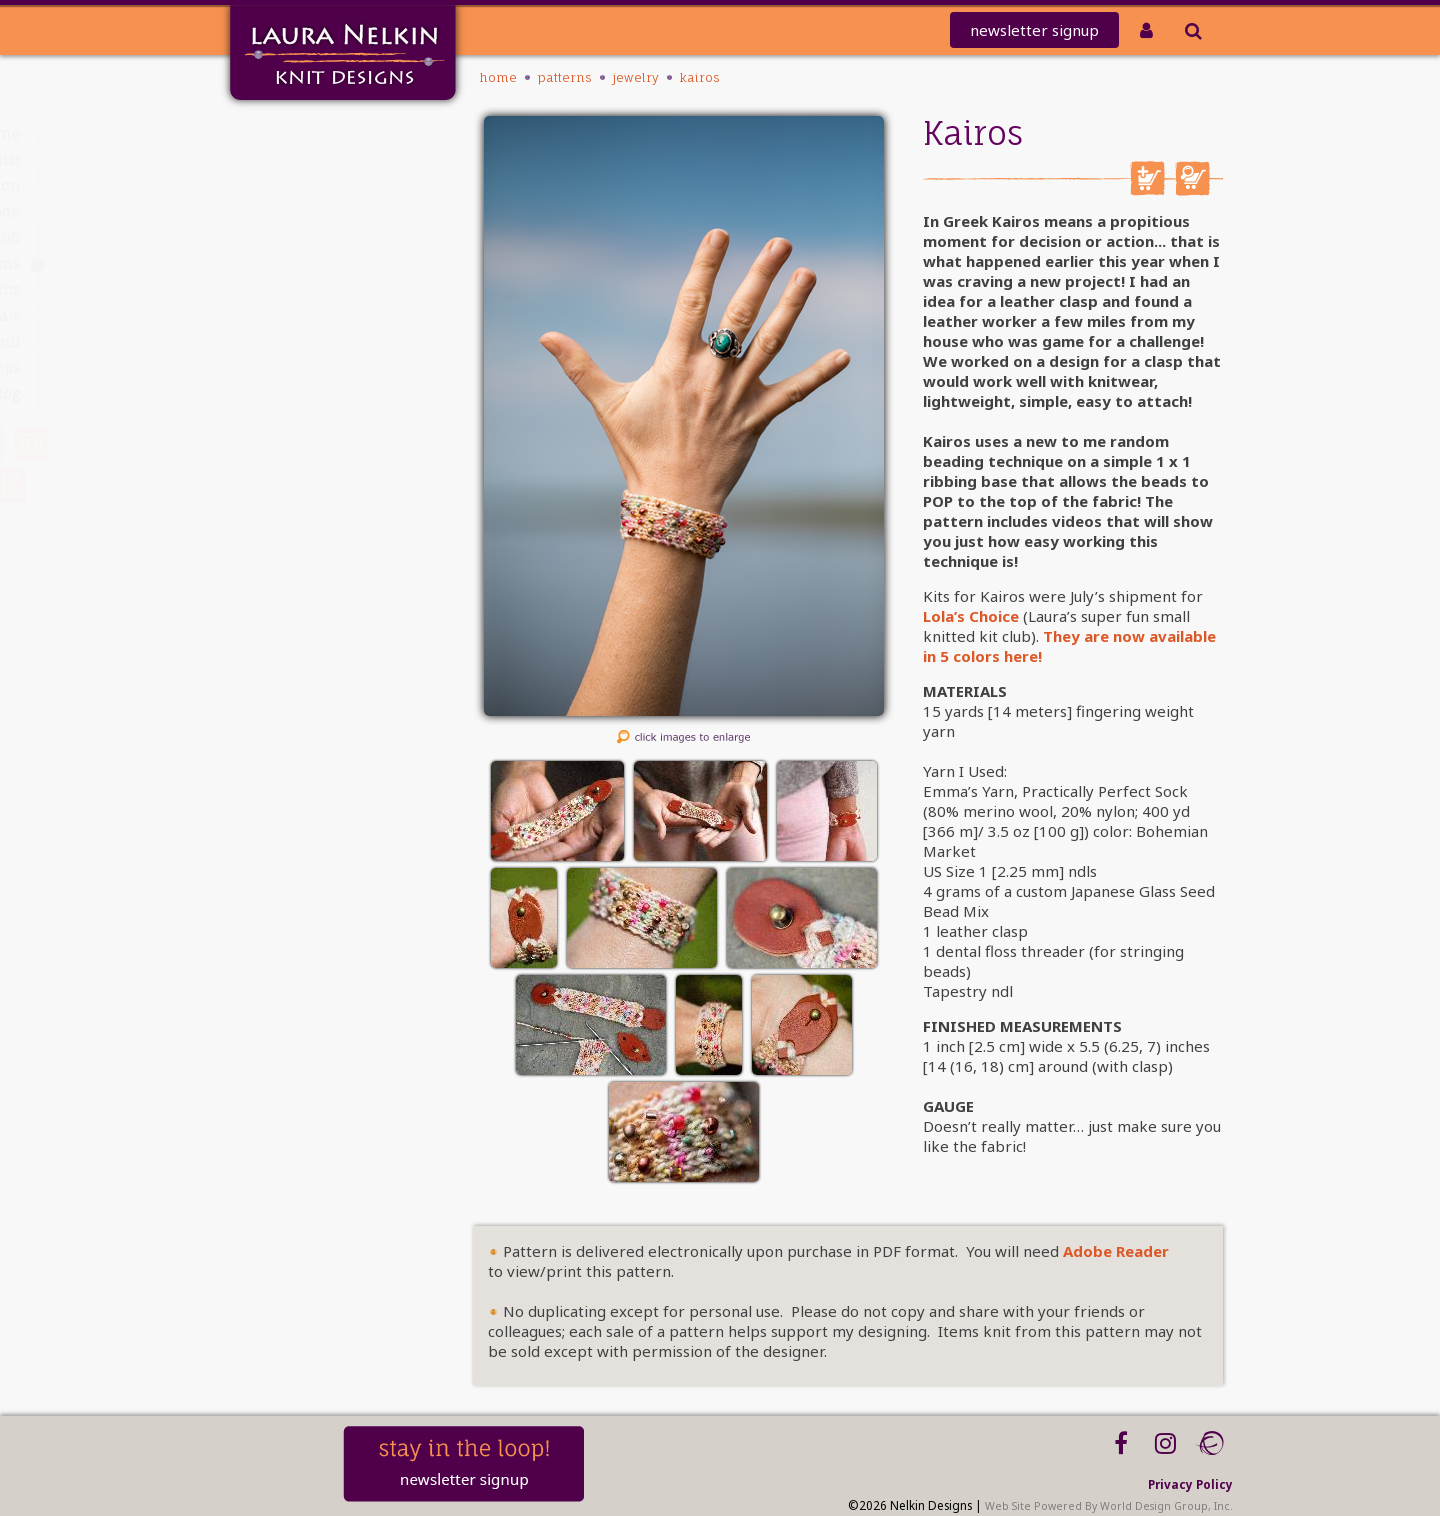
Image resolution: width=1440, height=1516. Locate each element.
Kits (310, 289)
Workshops (284, 367)
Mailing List (281, 159)
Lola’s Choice (971, 616)
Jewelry (636, 77)
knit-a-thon (280, 185)
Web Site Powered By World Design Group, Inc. (1109, 1506)
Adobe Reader (1116, 1251)
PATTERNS (293, 263)
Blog (307, 393)
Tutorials (292, 315)
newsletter (1034, 30)
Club (307, 237)
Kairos (700, 77)
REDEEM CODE (275, 211)
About (302, 341)
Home (301, 133)
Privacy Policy (1190, 1484)
